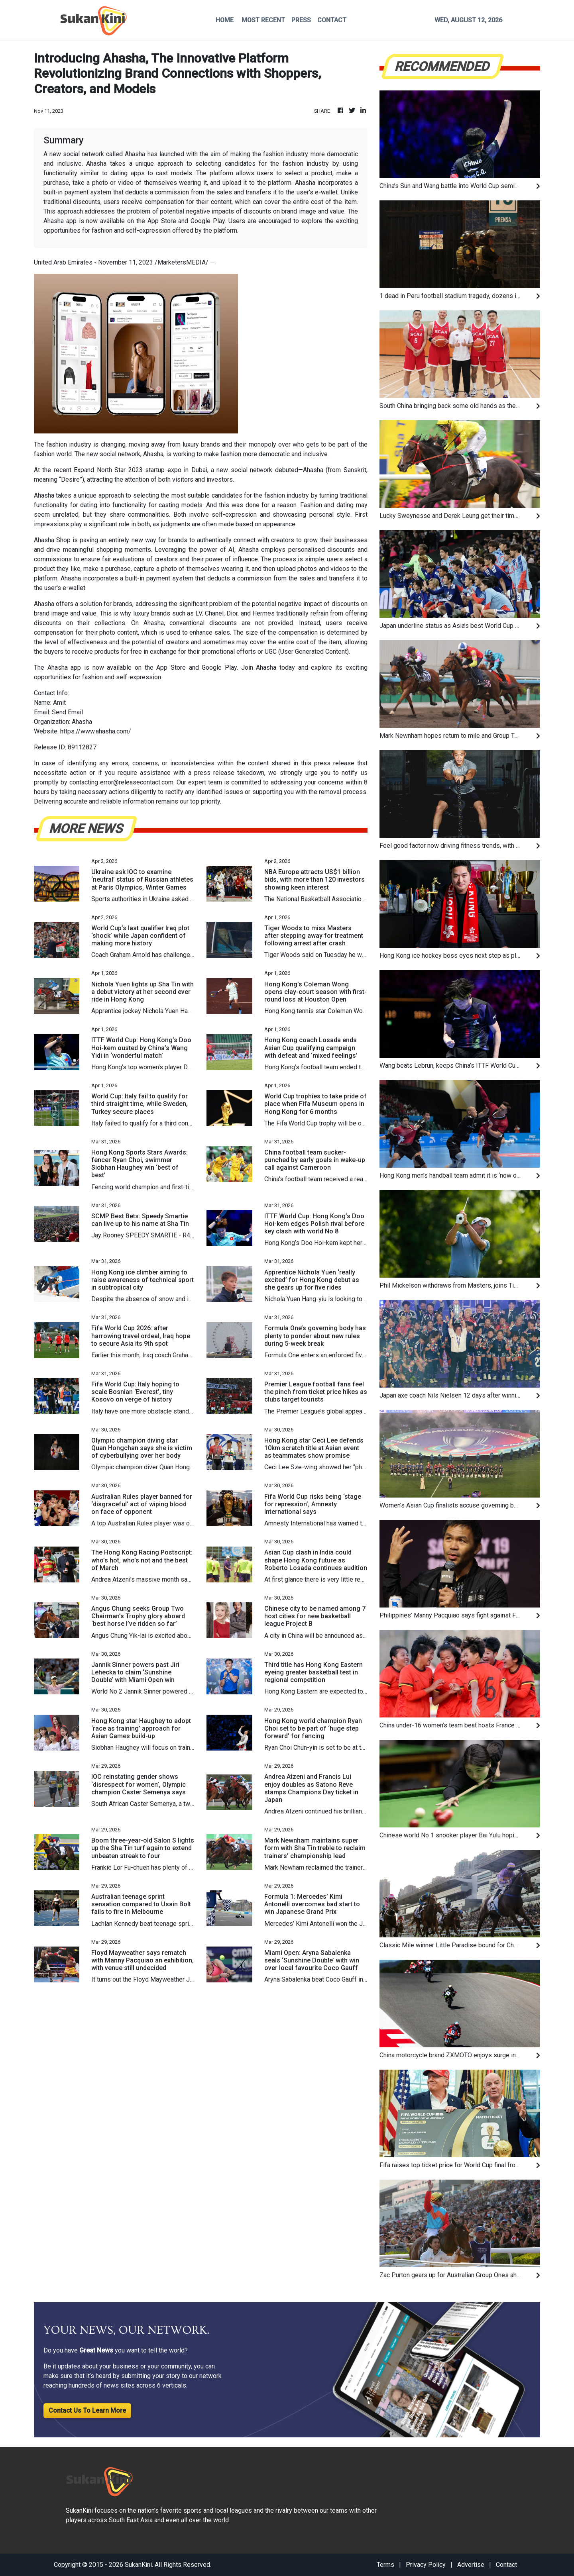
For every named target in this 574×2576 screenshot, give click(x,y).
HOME (225, 20)
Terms (385, 2564)
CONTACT (331, 20)
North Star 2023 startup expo (137, 470)
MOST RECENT (263, 20)
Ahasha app (64, 667)
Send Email (67, 712)
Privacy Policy (426, 2564)
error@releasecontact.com (136, 782)
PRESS (301, 20)
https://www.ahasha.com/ (95, 731)
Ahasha (44, 495)
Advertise (470, 2564)
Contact (506, 2564)
